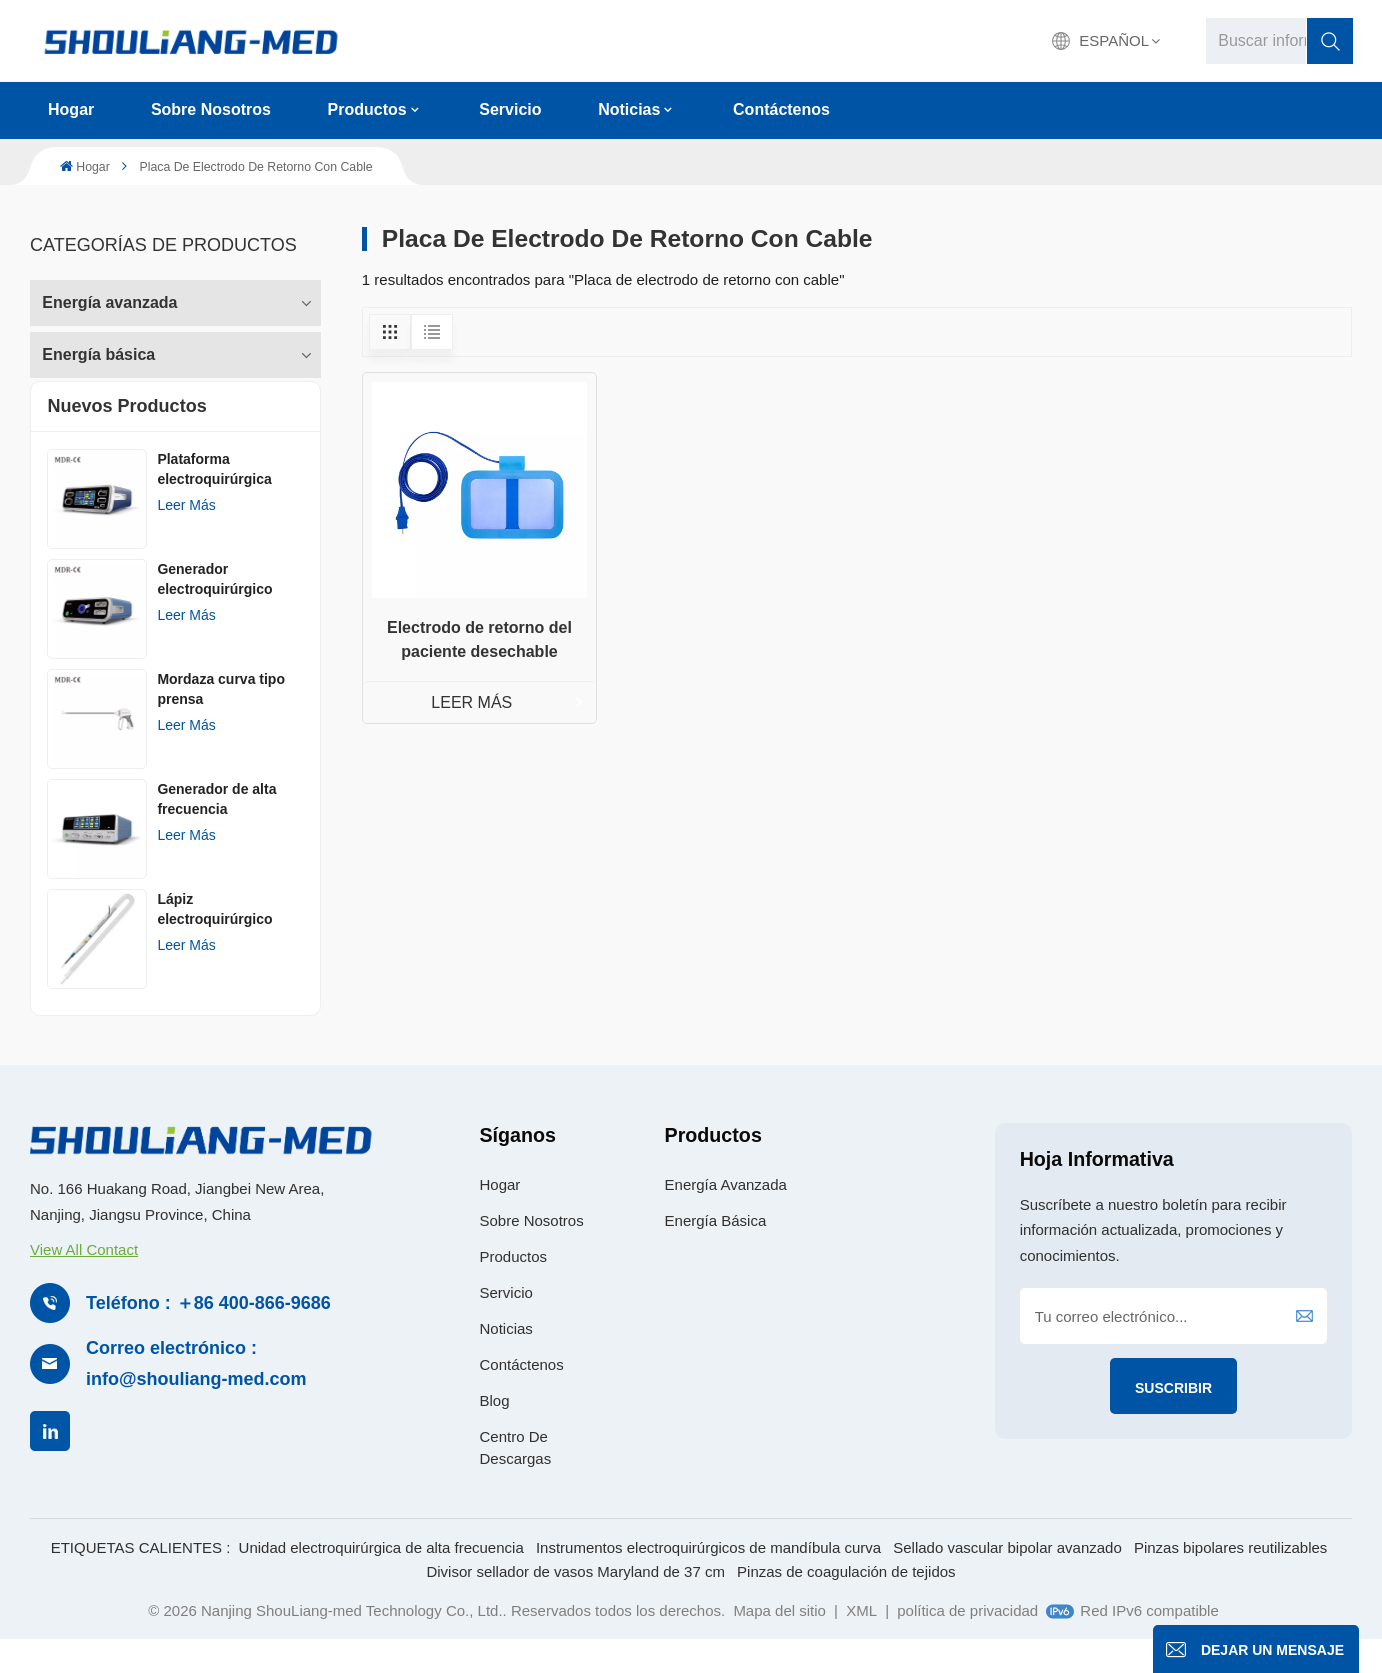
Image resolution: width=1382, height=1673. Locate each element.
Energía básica (98, 348)
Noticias (629, 109)
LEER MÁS (471, 702)
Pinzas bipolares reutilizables (1230, 1578)
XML (861, 1641)
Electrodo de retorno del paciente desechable (479, 639)
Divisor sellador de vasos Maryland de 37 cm (575, 1602)
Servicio (510, 109)
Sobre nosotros (211, 109)
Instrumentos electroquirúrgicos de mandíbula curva (708, 1578)
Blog (494, 1432)
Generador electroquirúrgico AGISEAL (214, 611)
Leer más (186, 536)
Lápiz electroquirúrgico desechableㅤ (214, 941)
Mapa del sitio (779, 1641)
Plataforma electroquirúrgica (214, 500)
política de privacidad (967, 1641)
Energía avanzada (109, 296)
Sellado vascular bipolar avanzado (1007, 1578)
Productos (367, 109)
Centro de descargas (515, 1479)
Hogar (71, 109)
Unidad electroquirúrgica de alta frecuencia (381, 1578)
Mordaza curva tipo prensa (221, 720)
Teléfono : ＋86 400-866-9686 (208, 1334)
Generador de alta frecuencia (216, 830)
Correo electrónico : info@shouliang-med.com (196, 1395)
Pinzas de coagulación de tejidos (846, 1602)
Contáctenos (781, 109)
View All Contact (84, 1281)
